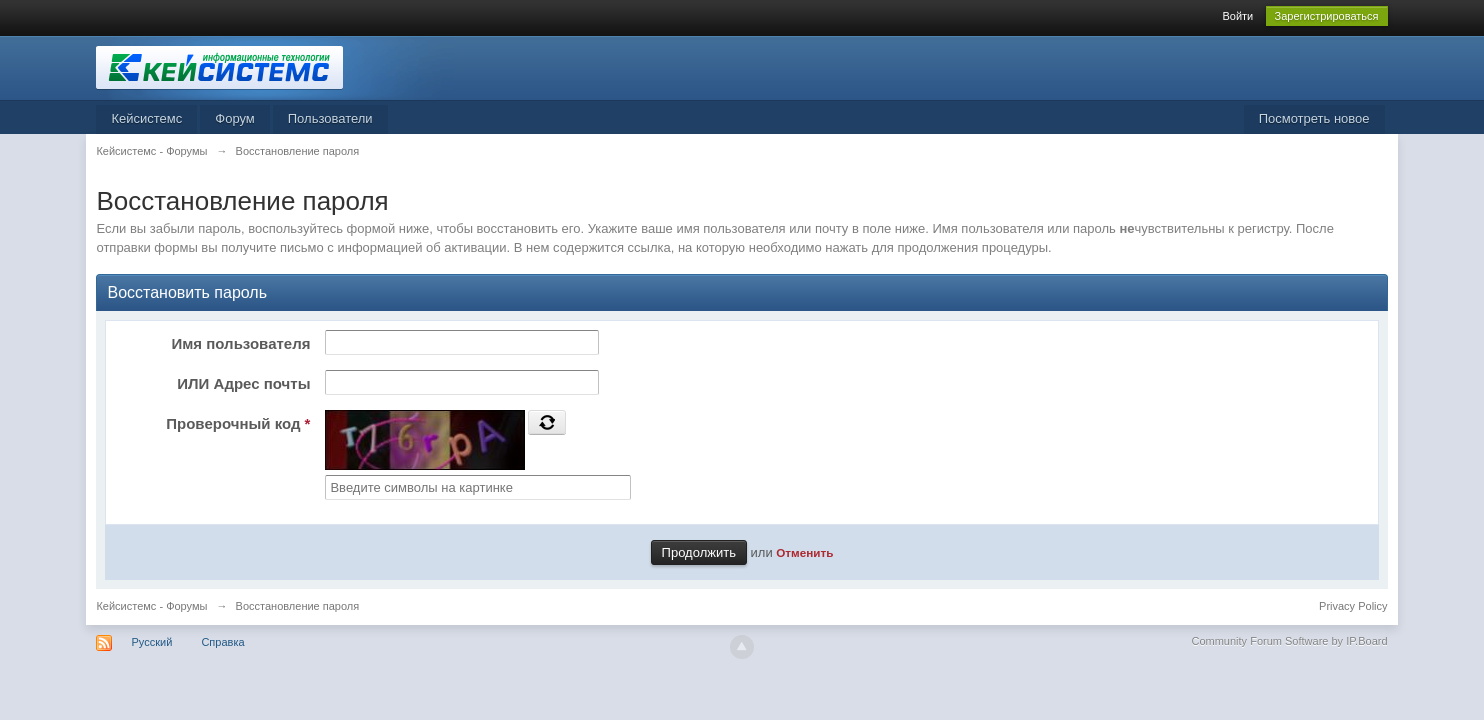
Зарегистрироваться (1327, 16)
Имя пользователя (240, 343)
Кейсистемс (146, 118)
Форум (235, 118)
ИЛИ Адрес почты (243, 383)
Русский (152, 642)
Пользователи (330, 118)
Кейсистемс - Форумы (151, 606)
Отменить (804, 552)
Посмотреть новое (1314, 118)
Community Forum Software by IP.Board (1289, 641)
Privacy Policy (1353, 606)
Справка (222, 642)
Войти (1237, 16)
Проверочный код (238, 423)
